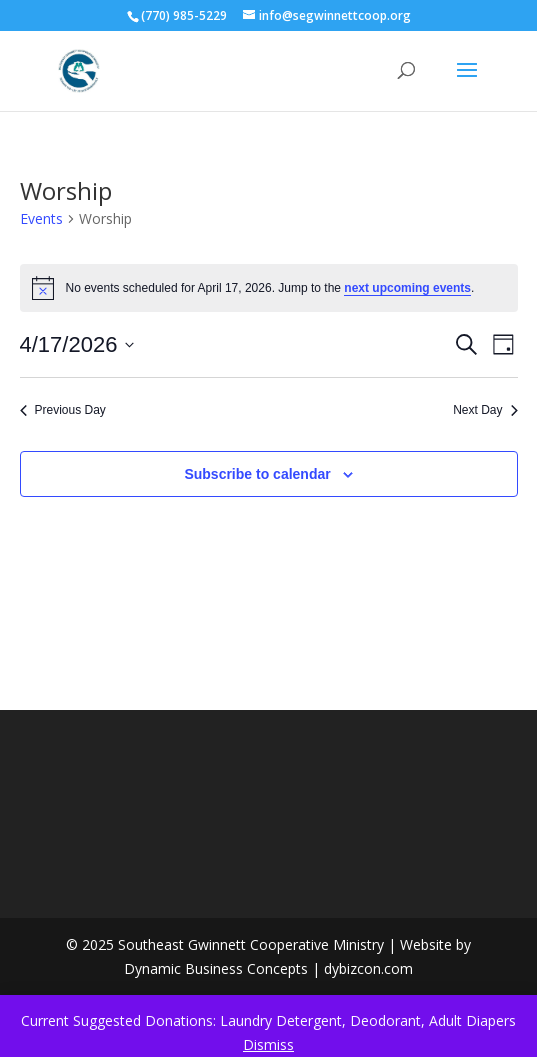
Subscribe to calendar (257, 474)
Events (41, 218)
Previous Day (63, 410)
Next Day (485, 410)
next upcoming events (407, 288)
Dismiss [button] (268, 1044)
